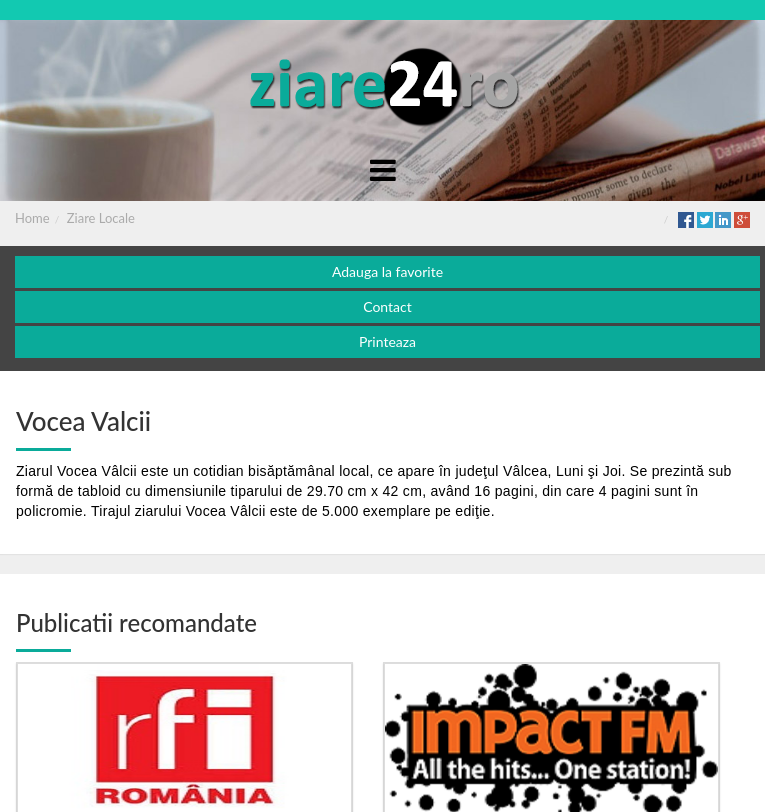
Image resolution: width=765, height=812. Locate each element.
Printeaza (387, 341)
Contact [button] (387, 306)
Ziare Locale (101, 218)
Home (32, 218)
